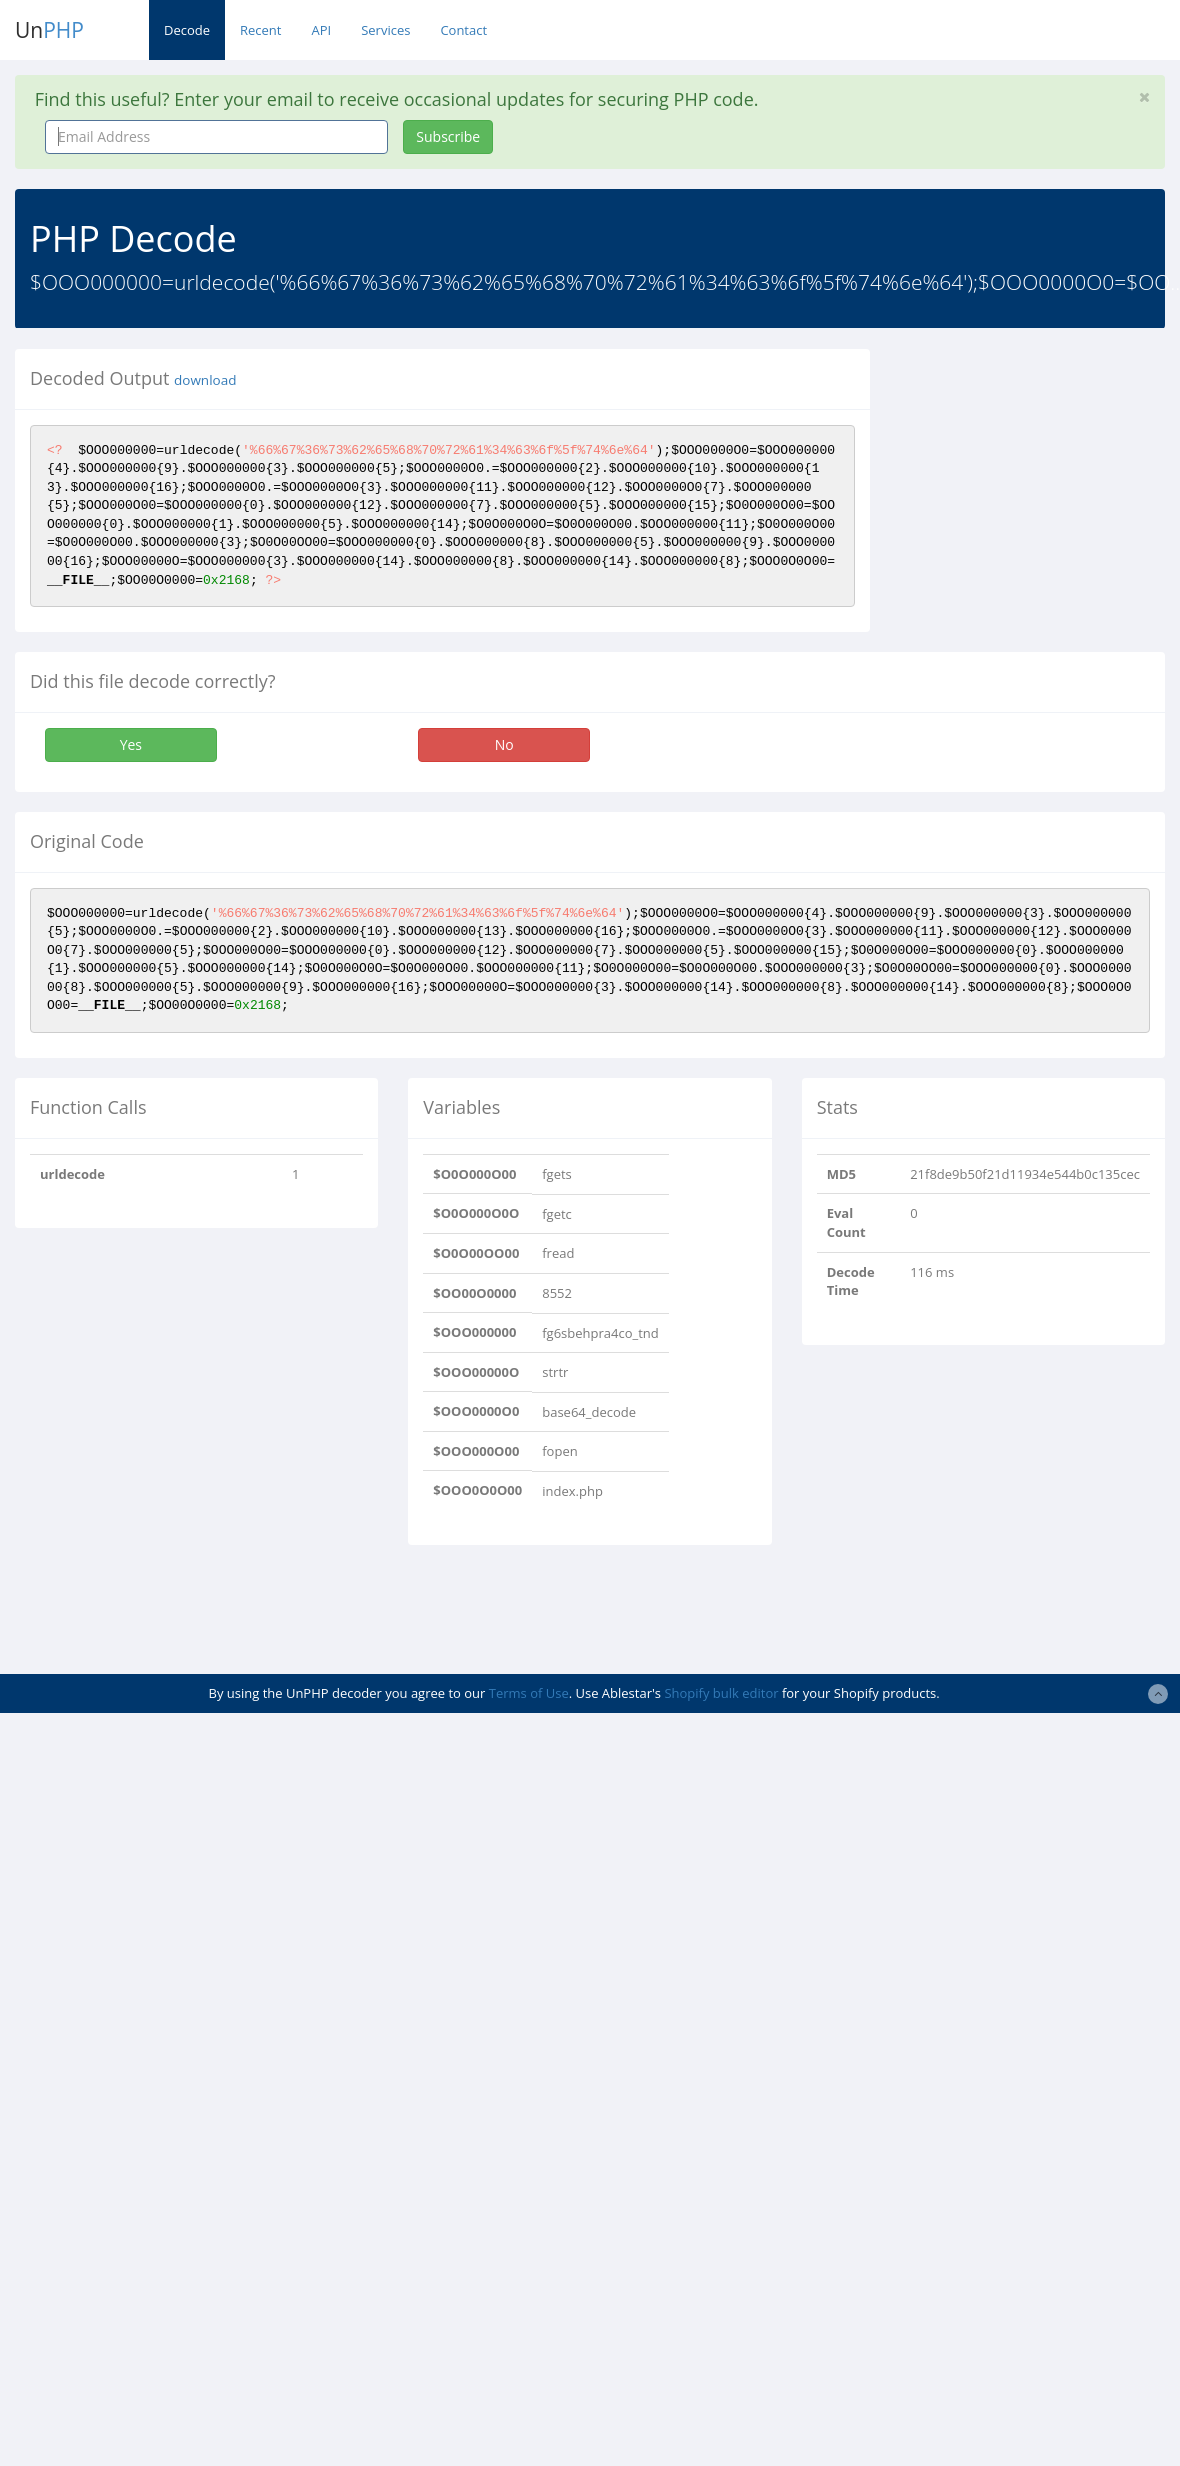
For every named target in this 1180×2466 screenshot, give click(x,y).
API (321, 30)
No (504, 744)
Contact (463, 30)
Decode (187, 30)
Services (385, 30)
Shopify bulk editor (721, 1693)
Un (49, 30)
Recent (260, 30)
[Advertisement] (590, 1610)
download (205, 380)
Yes (131, 744)
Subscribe (448, 136)
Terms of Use (529, 1693)
